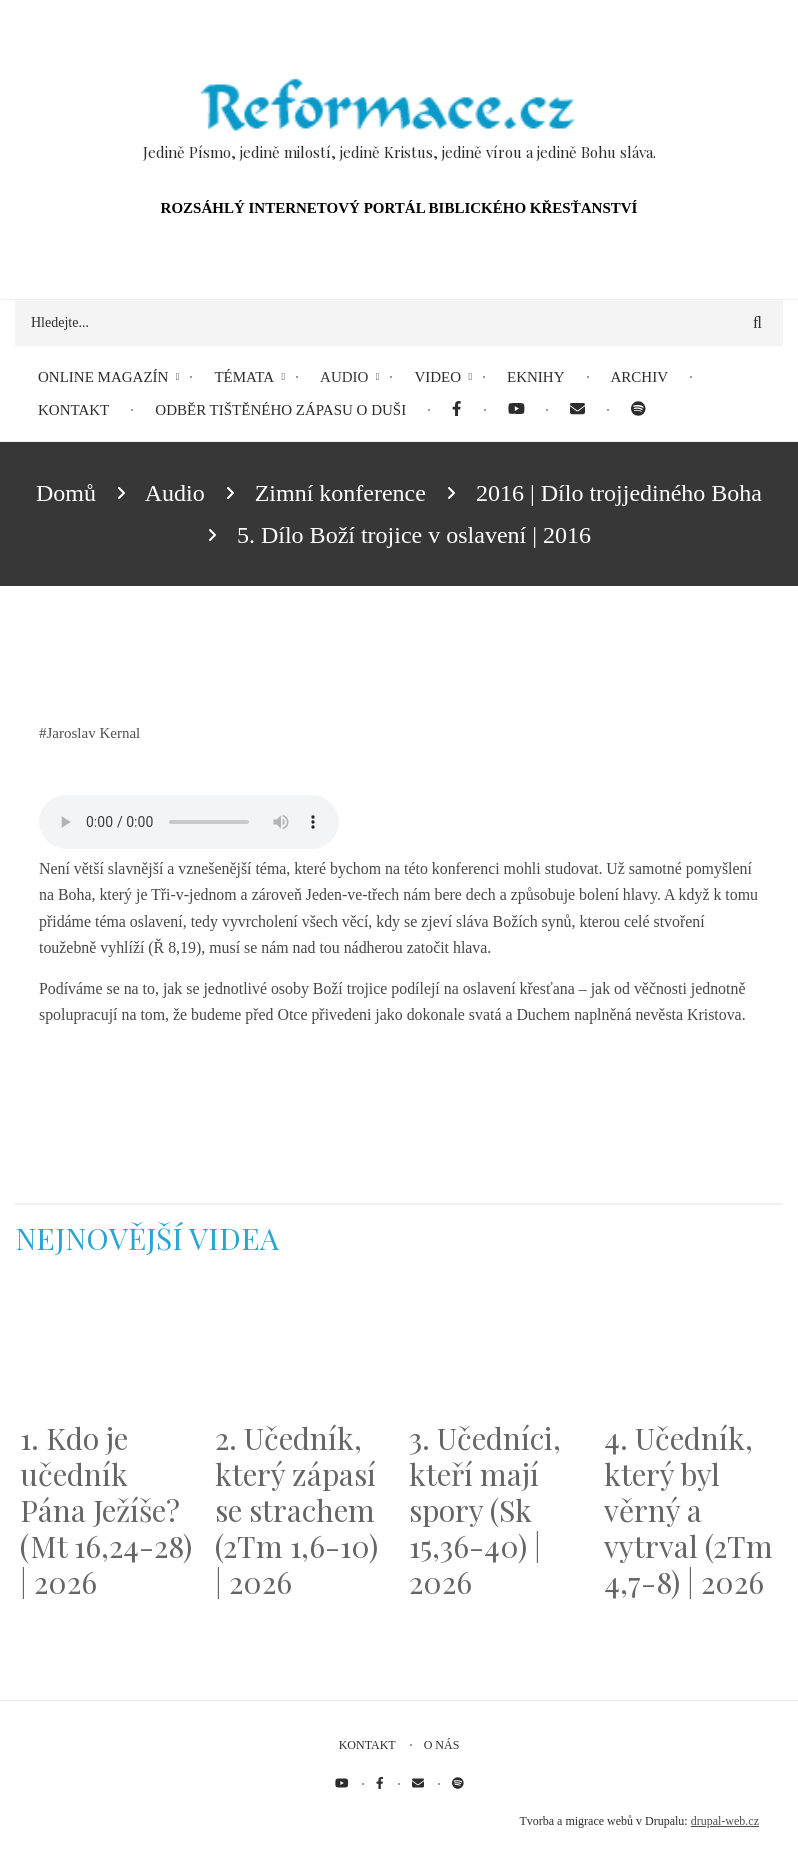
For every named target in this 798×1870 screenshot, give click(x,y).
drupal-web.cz (725, 1821)
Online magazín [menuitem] (103, 377)
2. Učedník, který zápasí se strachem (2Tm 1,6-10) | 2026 (296, 1510)
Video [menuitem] (437, 377)
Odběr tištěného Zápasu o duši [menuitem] (280, 410)
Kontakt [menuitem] (73, 410)
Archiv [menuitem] (640, 377)
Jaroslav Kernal (94, 733)
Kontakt (367, 1745)
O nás (442, 1745)
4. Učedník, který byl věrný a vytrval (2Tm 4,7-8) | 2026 (688, 1510)
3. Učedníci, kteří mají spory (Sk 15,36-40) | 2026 (485, 1510)
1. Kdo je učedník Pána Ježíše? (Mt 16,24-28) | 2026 (106, 1510)
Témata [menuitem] (244, 377)
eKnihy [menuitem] (536, 377)
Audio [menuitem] (344, 377)
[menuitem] (456, 410)
